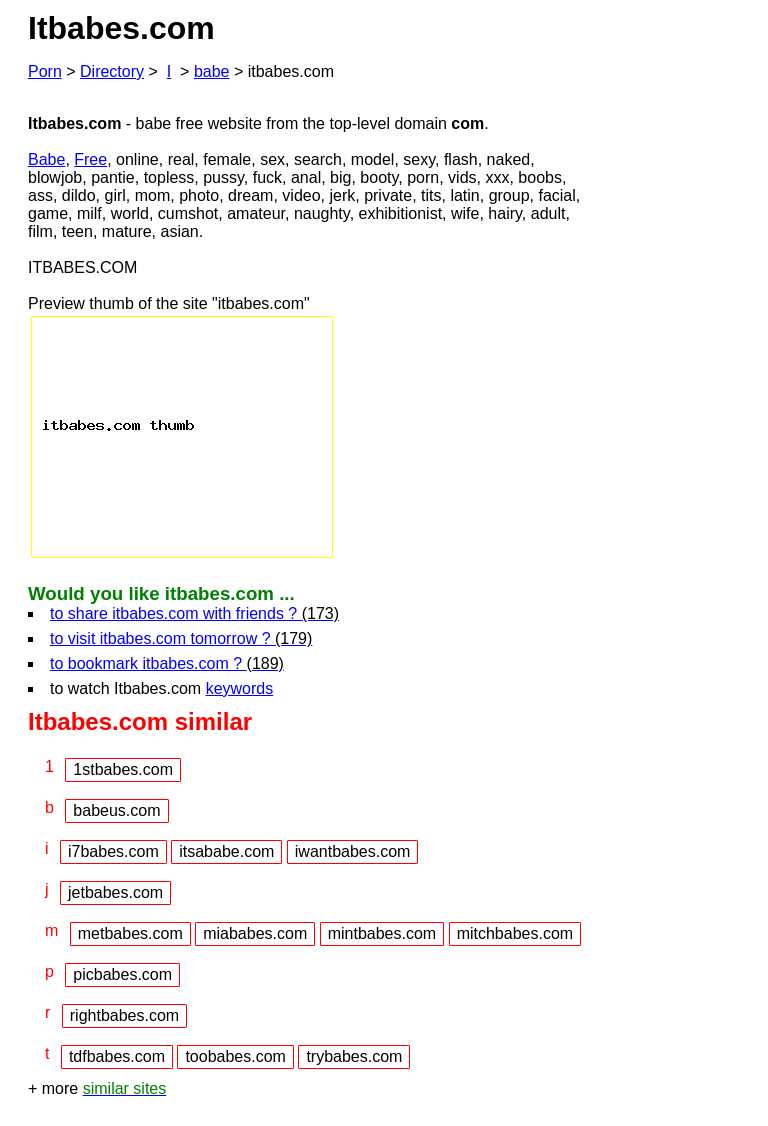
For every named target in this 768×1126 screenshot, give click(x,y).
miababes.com (255, 933)
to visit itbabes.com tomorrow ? (181, 638)
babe (212, 71)
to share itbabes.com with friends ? (194, 613)
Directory (112, 71)
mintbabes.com (382, 933)
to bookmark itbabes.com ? (167, 663)
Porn (45, 71)
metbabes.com (130, 933)
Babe (46, 159)
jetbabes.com (115, 892)
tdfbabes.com (117, 1056)
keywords (240, 688)
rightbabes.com (124, 1015)
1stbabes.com (123, 769)
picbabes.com (122, 974)
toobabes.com (235, 1056)
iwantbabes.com (353, 851)
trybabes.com (354, 1056)
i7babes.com (113, 851)
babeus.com (116, 810)
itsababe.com (226, 851)
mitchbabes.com (515, 933)
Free (90, 159)
